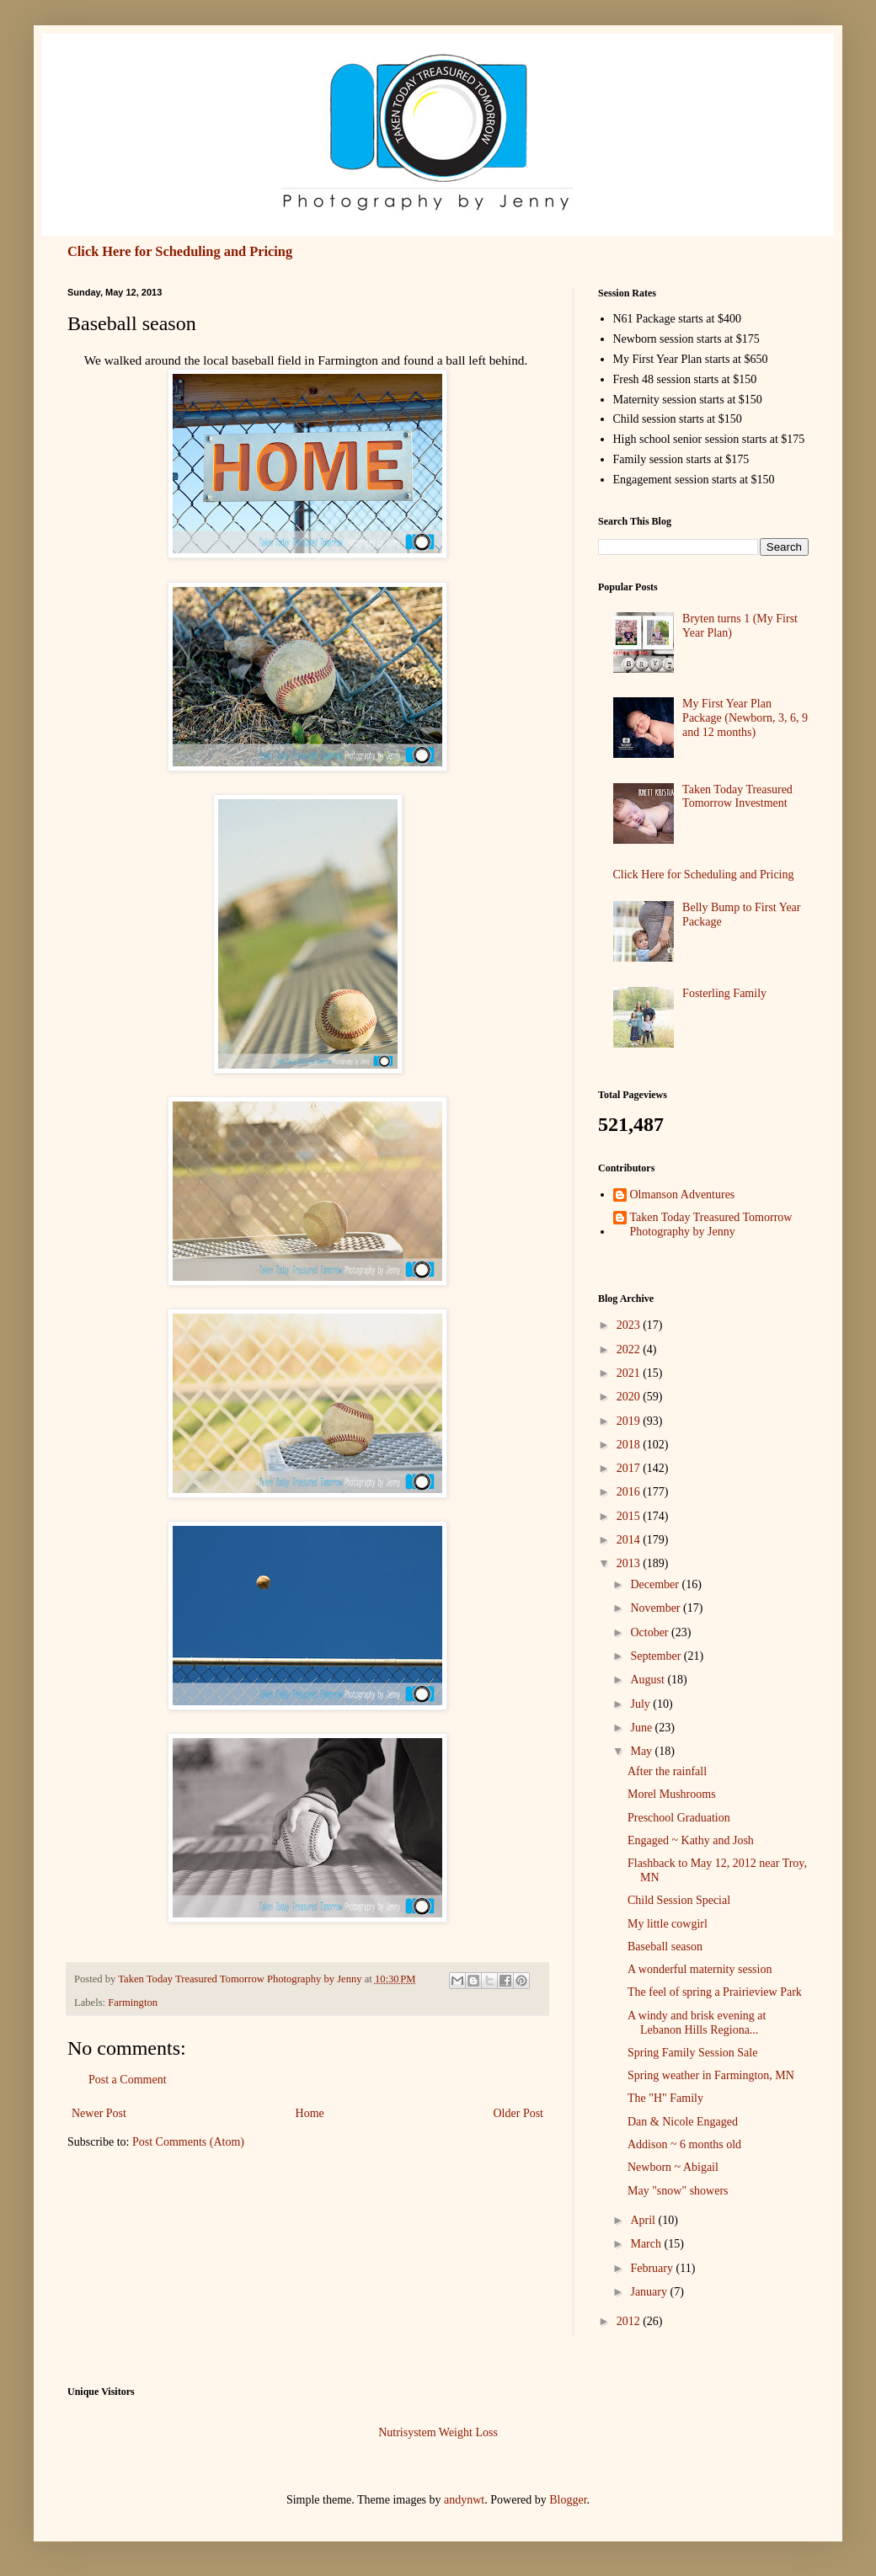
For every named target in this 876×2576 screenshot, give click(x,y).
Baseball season (665, 1946)
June (642, 1727)
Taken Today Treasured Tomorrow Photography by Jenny (711, 1224)
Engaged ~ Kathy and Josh (691, 1840)
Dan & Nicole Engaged (683, 2121)
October (650, 1632)
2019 (630, 1421)
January (650, 2291)
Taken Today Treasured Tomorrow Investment (737, 796)
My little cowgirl (668, 1923)
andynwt (464, 2499)
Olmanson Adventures (682, 1194)
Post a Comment (127, 2079)
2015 (630, 1516)
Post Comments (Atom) (188, 2142)
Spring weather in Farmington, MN (711, 2075)
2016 (630, 1491)
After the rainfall (667, 1771)
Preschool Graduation (679, 1817)
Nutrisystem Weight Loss (438, 2432)
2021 (630, 1373)
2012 (630, 2321)
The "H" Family (665, 2098)
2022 (630, 1349)
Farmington (133, 2002)
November (656, 1608)
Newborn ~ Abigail (673, 2167)
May (642, 1751)
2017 (630, 1468)
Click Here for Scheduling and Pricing (179, 251)
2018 (630, 1444)
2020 (630, 1396)
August (648, 1679)
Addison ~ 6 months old (684, 2144)
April (644, 2220)
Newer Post (99, 2113)
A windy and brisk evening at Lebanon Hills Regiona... (697, 2022)
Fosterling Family (724, 993)
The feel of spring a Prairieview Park (715, 1992)
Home (310, 2113)
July (641, 1704)
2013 (630, 1563)
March (647, 2243)
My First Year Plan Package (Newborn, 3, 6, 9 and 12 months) (745, 718)
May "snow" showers (678, 2190)
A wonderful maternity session (700, 1969)
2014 (630, 1539)
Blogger (567, 2499)
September (656, 1656)
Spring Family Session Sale (692, 2052)
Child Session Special (679, 1900)
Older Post (519, 2113)
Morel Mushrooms (672, 1794)
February (653, 2268)
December (655, 1584)
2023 (630, 1325)
